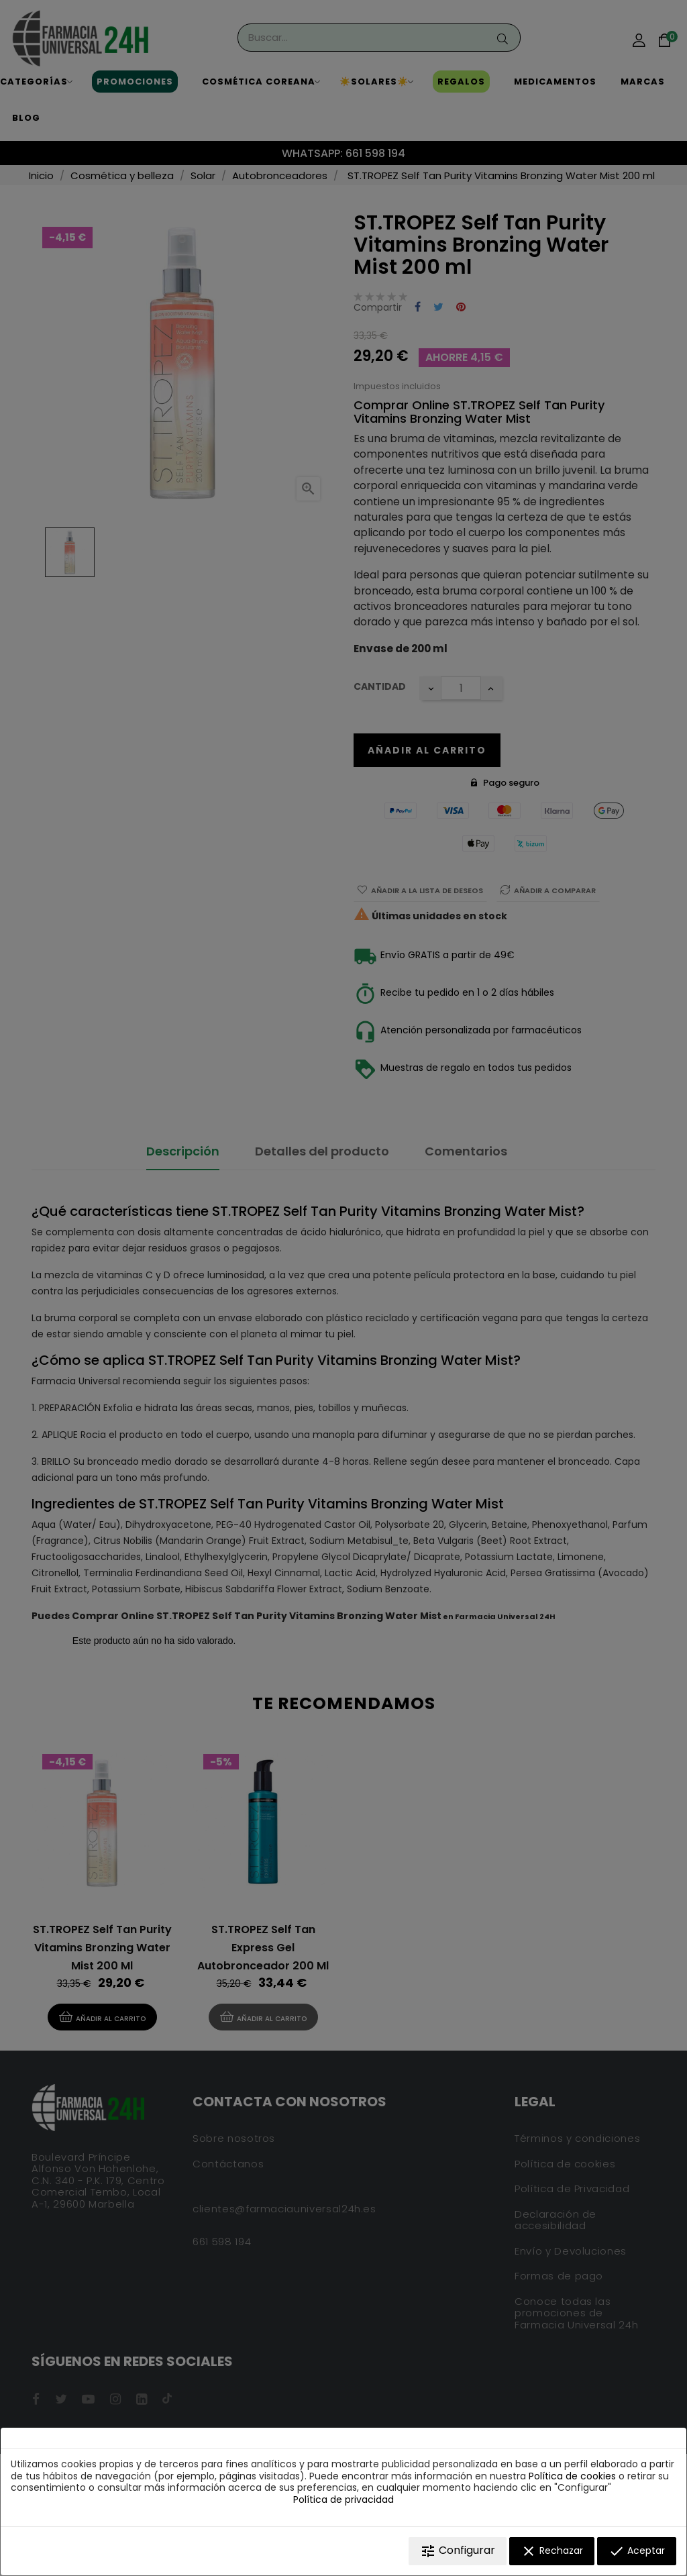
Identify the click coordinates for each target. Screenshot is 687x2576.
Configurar (457, 2550)
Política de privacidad (343, 2499)
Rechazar (552, 2551)
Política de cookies (572, 2476)
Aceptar (637, 2551)
